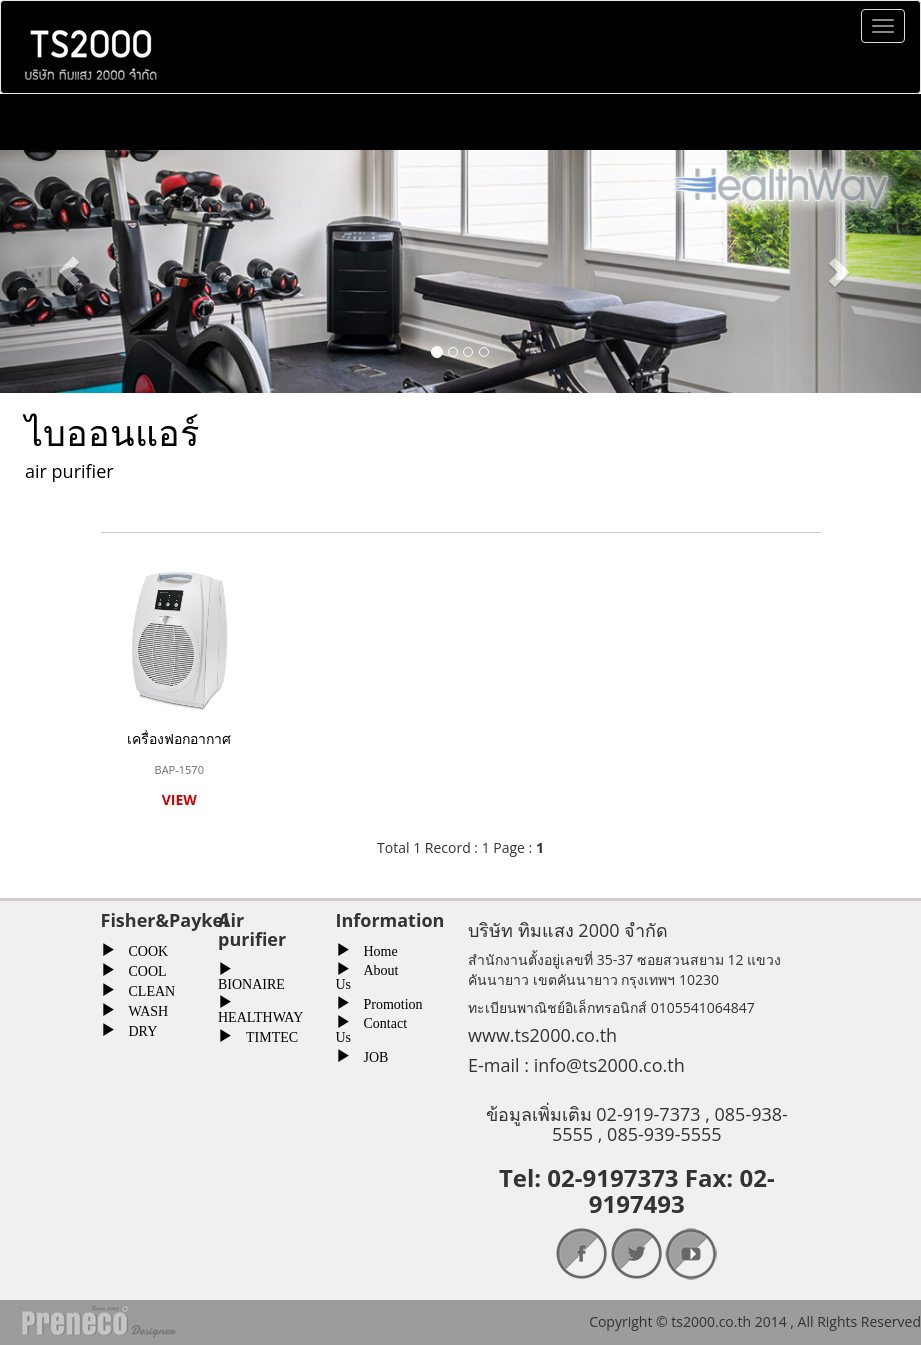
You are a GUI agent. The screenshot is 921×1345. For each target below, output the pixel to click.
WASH (142, 1009)
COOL (141, 969)
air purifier (69, 471)
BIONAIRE (251, 981)
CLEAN (145, 989)
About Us (367, 975)
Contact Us (372, 1028)
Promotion (386, 1002)
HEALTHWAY (260, 1014)
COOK (142, 949)
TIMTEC (265, 1035)
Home (374, 949)
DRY (136, 1029)
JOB (369, 1055)
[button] (69, 271)
